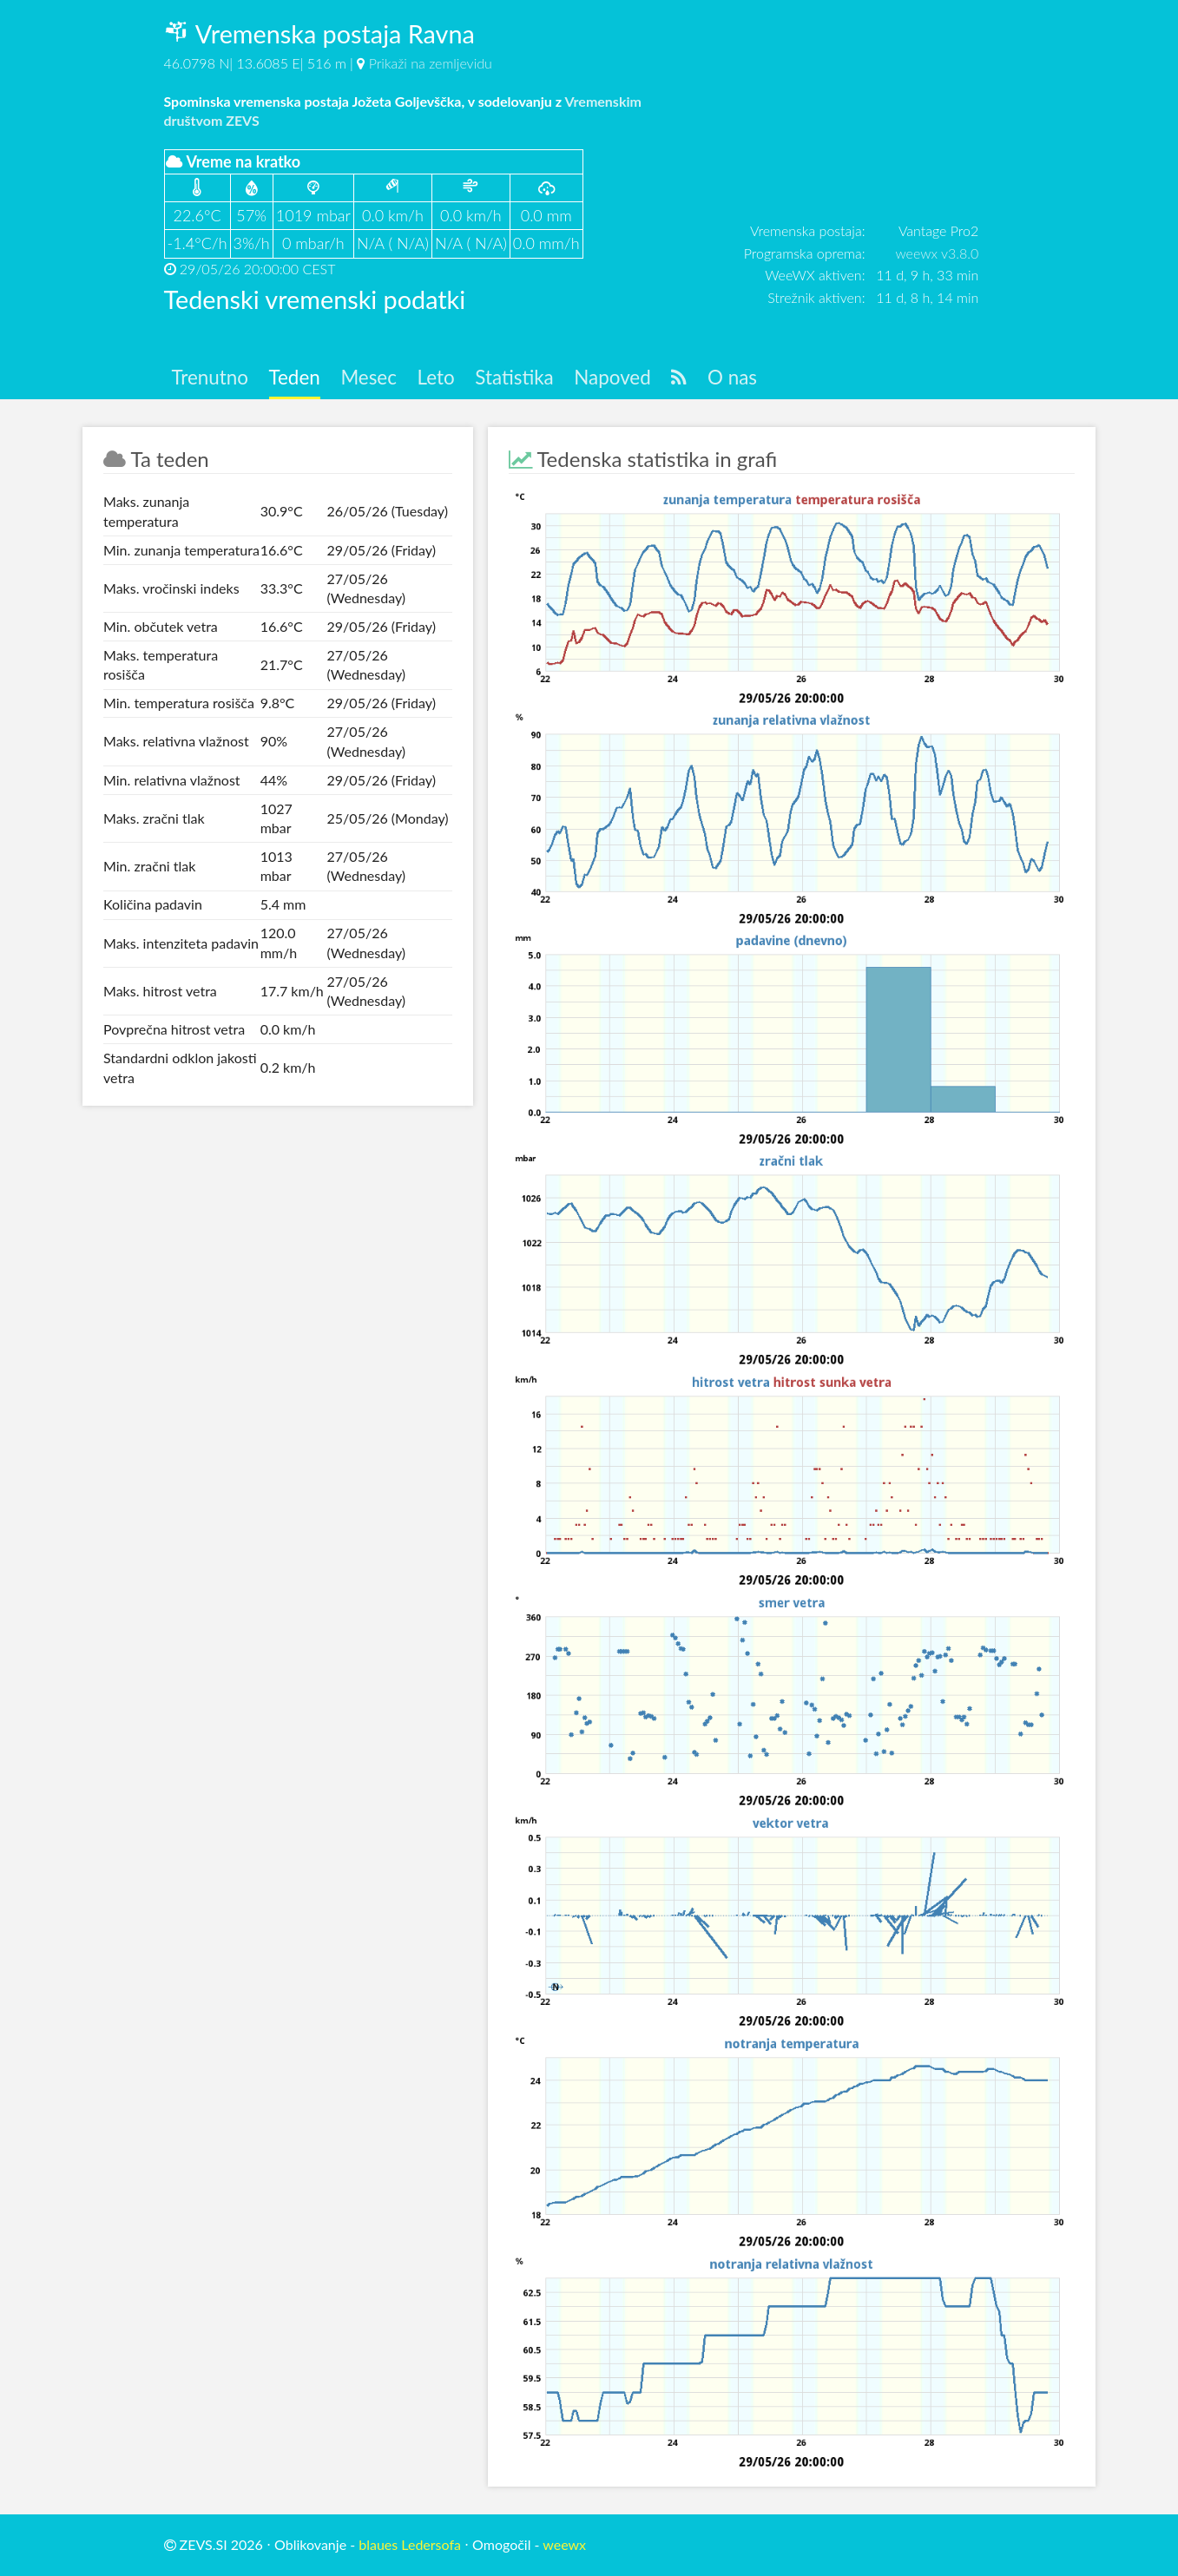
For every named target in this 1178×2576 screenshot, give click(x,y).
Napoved (612, 377)
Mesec (368, 377)
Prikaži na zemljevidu (430, 63)
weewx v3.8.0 (936, 253)
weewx (564, 2544)
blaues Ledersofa (410, 2544)
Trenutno (209, 377)
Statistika (514, 377)
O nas (732, 377)
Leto (436, 377)
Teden (294, 377)
